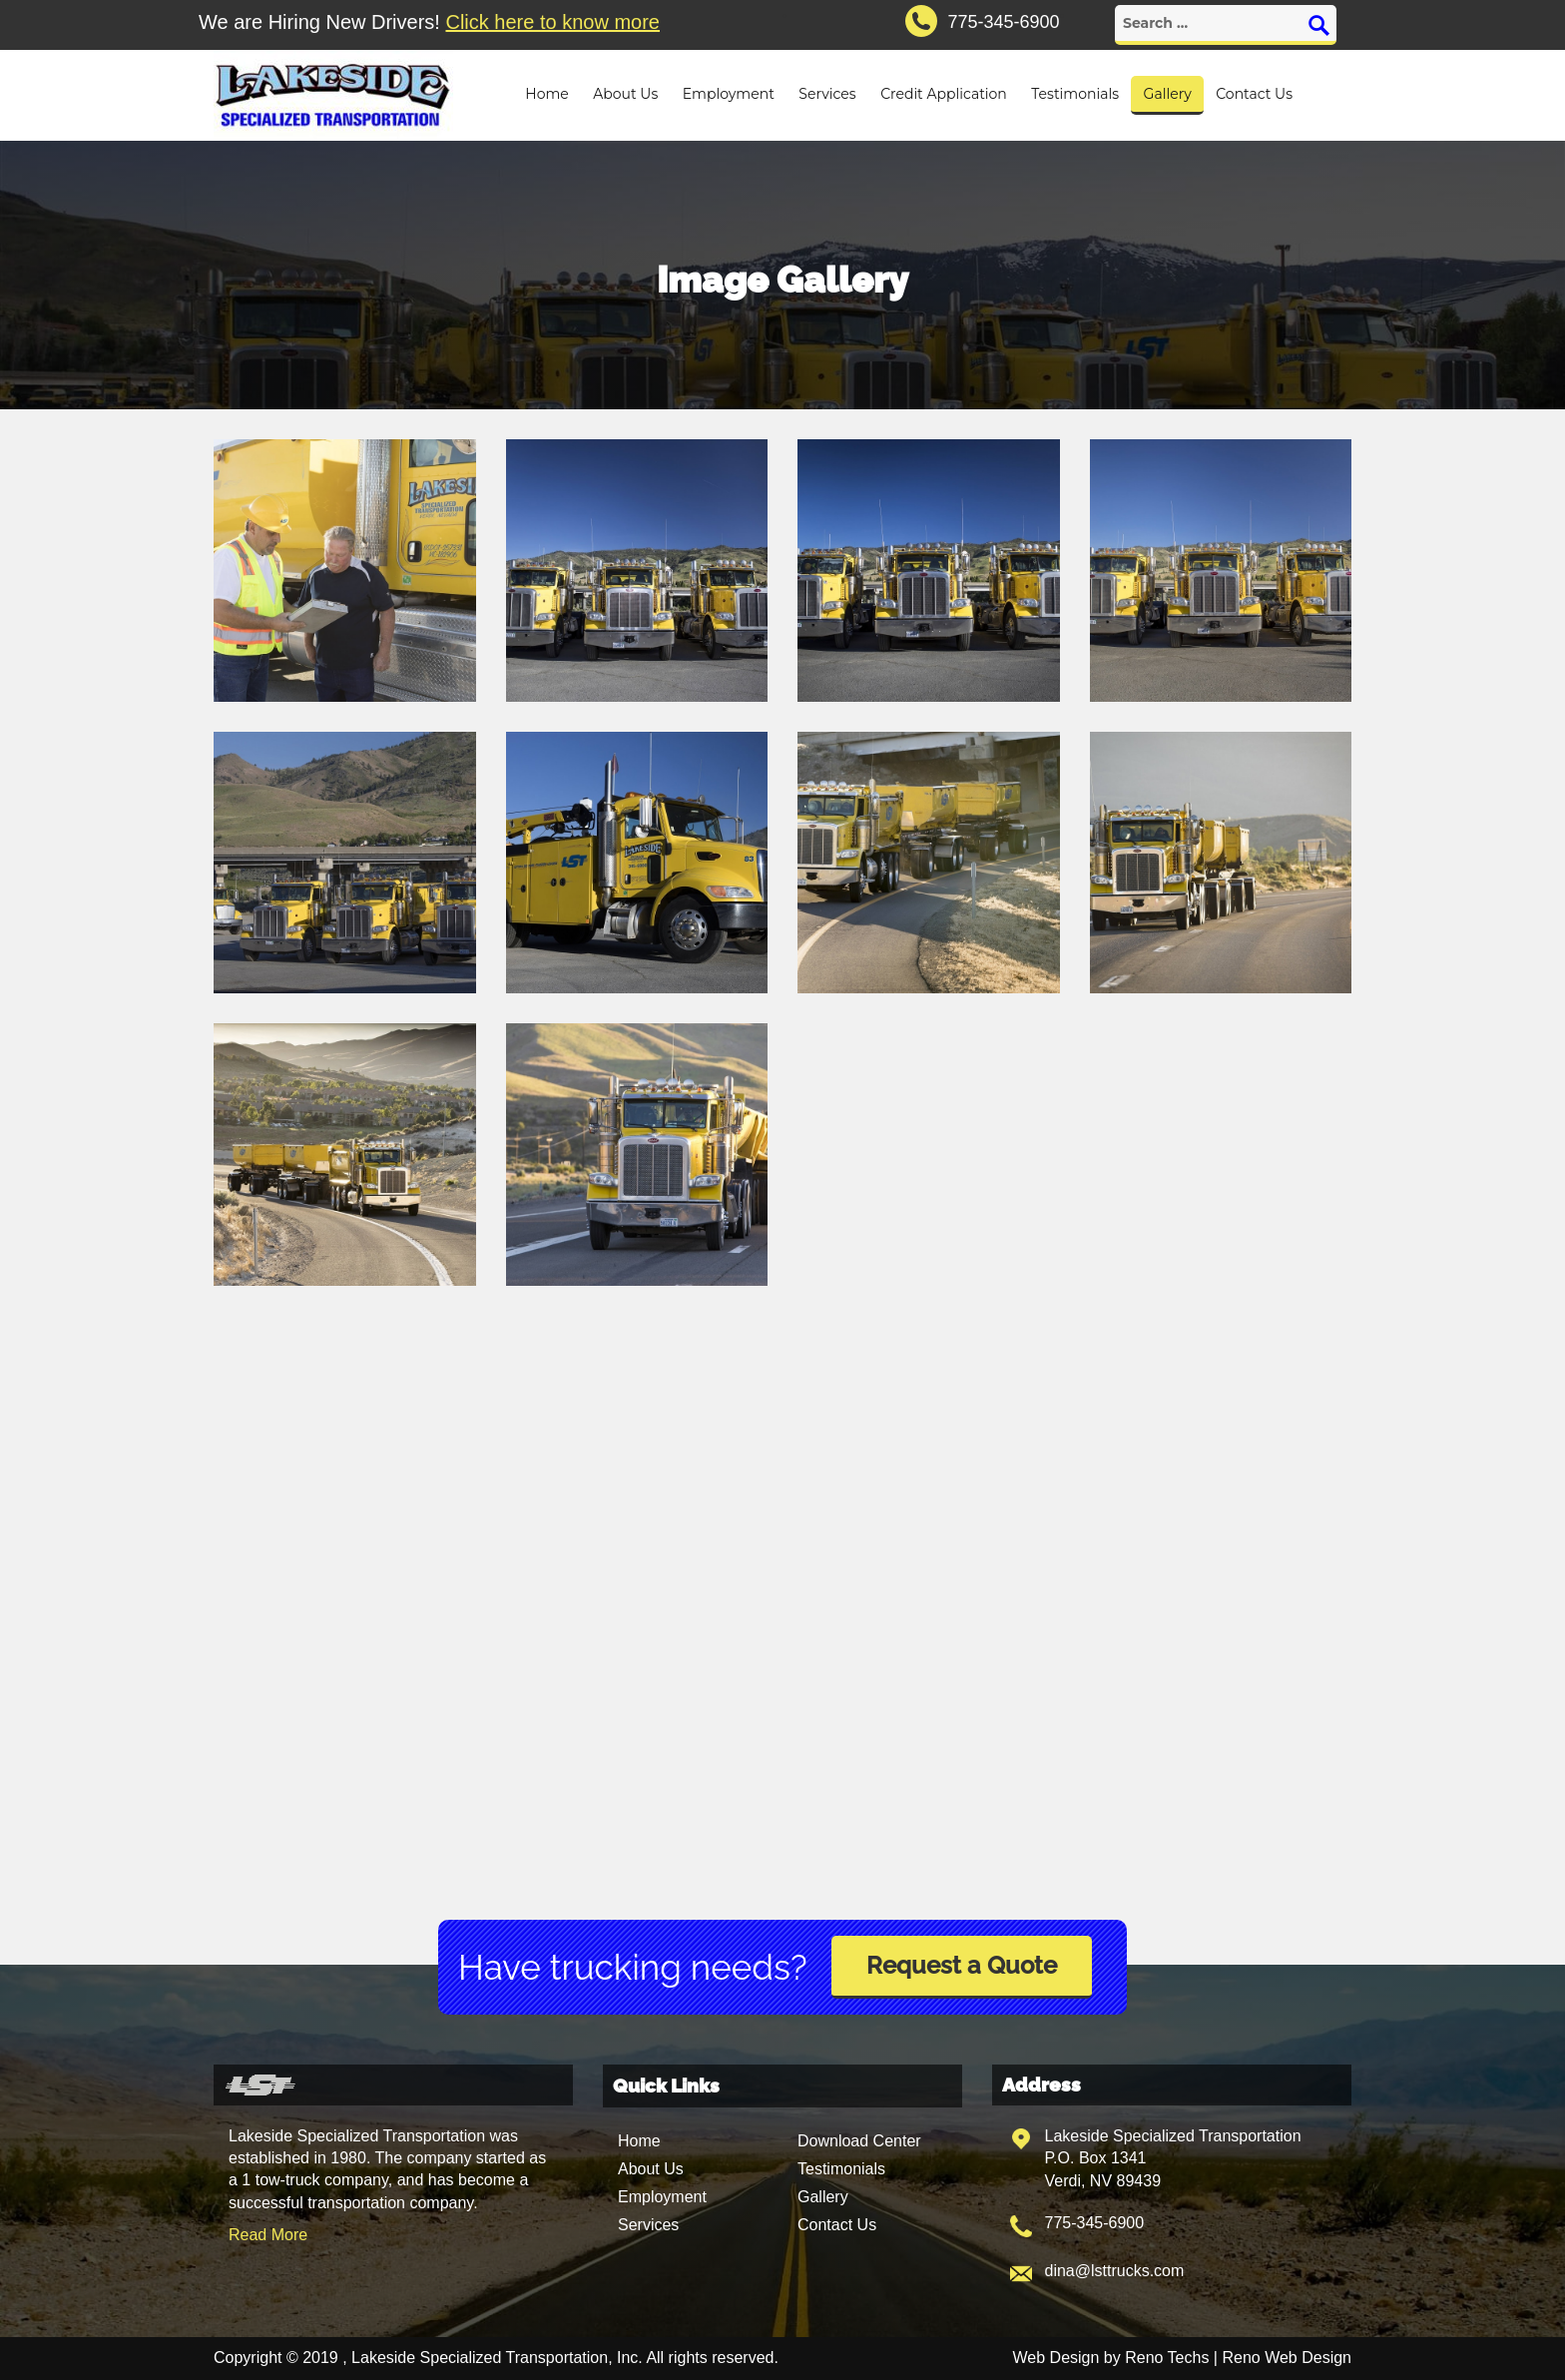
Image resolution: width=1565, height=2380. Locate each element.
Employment (729, 94)
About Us (625, 94)
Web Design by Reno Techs (1111, 2357)
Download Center (859, 2140)
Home (546, 94)
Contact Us (1254, 94)
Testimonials (1075, 94)
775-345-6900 (1095, 2222)
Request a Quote (961, 1965)
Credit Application (943, 94)
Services (826, 94)
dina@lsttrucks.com (1115, 2270)
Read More (268, 2234)
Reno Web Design (1286, 2357)
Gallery (1168, 94)
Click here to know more (552, 22)
